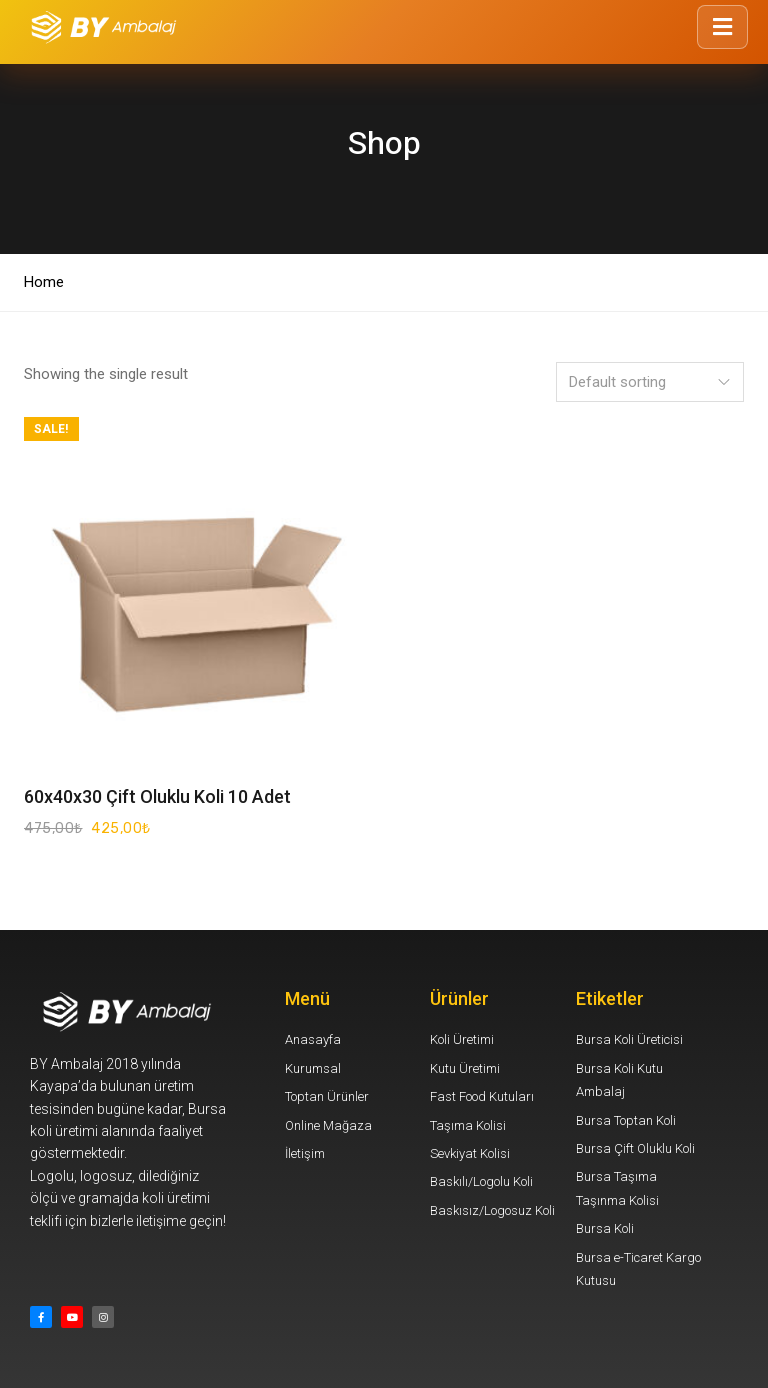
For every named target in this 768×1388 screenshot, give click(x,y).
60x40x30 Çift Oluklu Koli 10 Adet (157, 796)
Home (44, 282)
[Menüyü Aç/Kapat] (722, 27)
